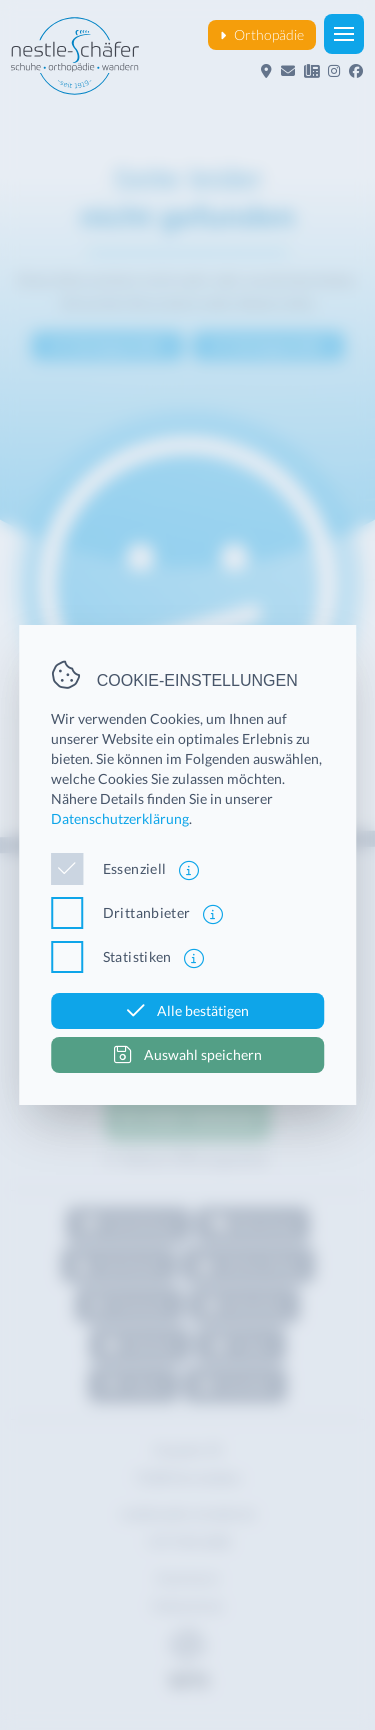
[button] (344, 34)
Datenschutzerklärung (120, 818)
